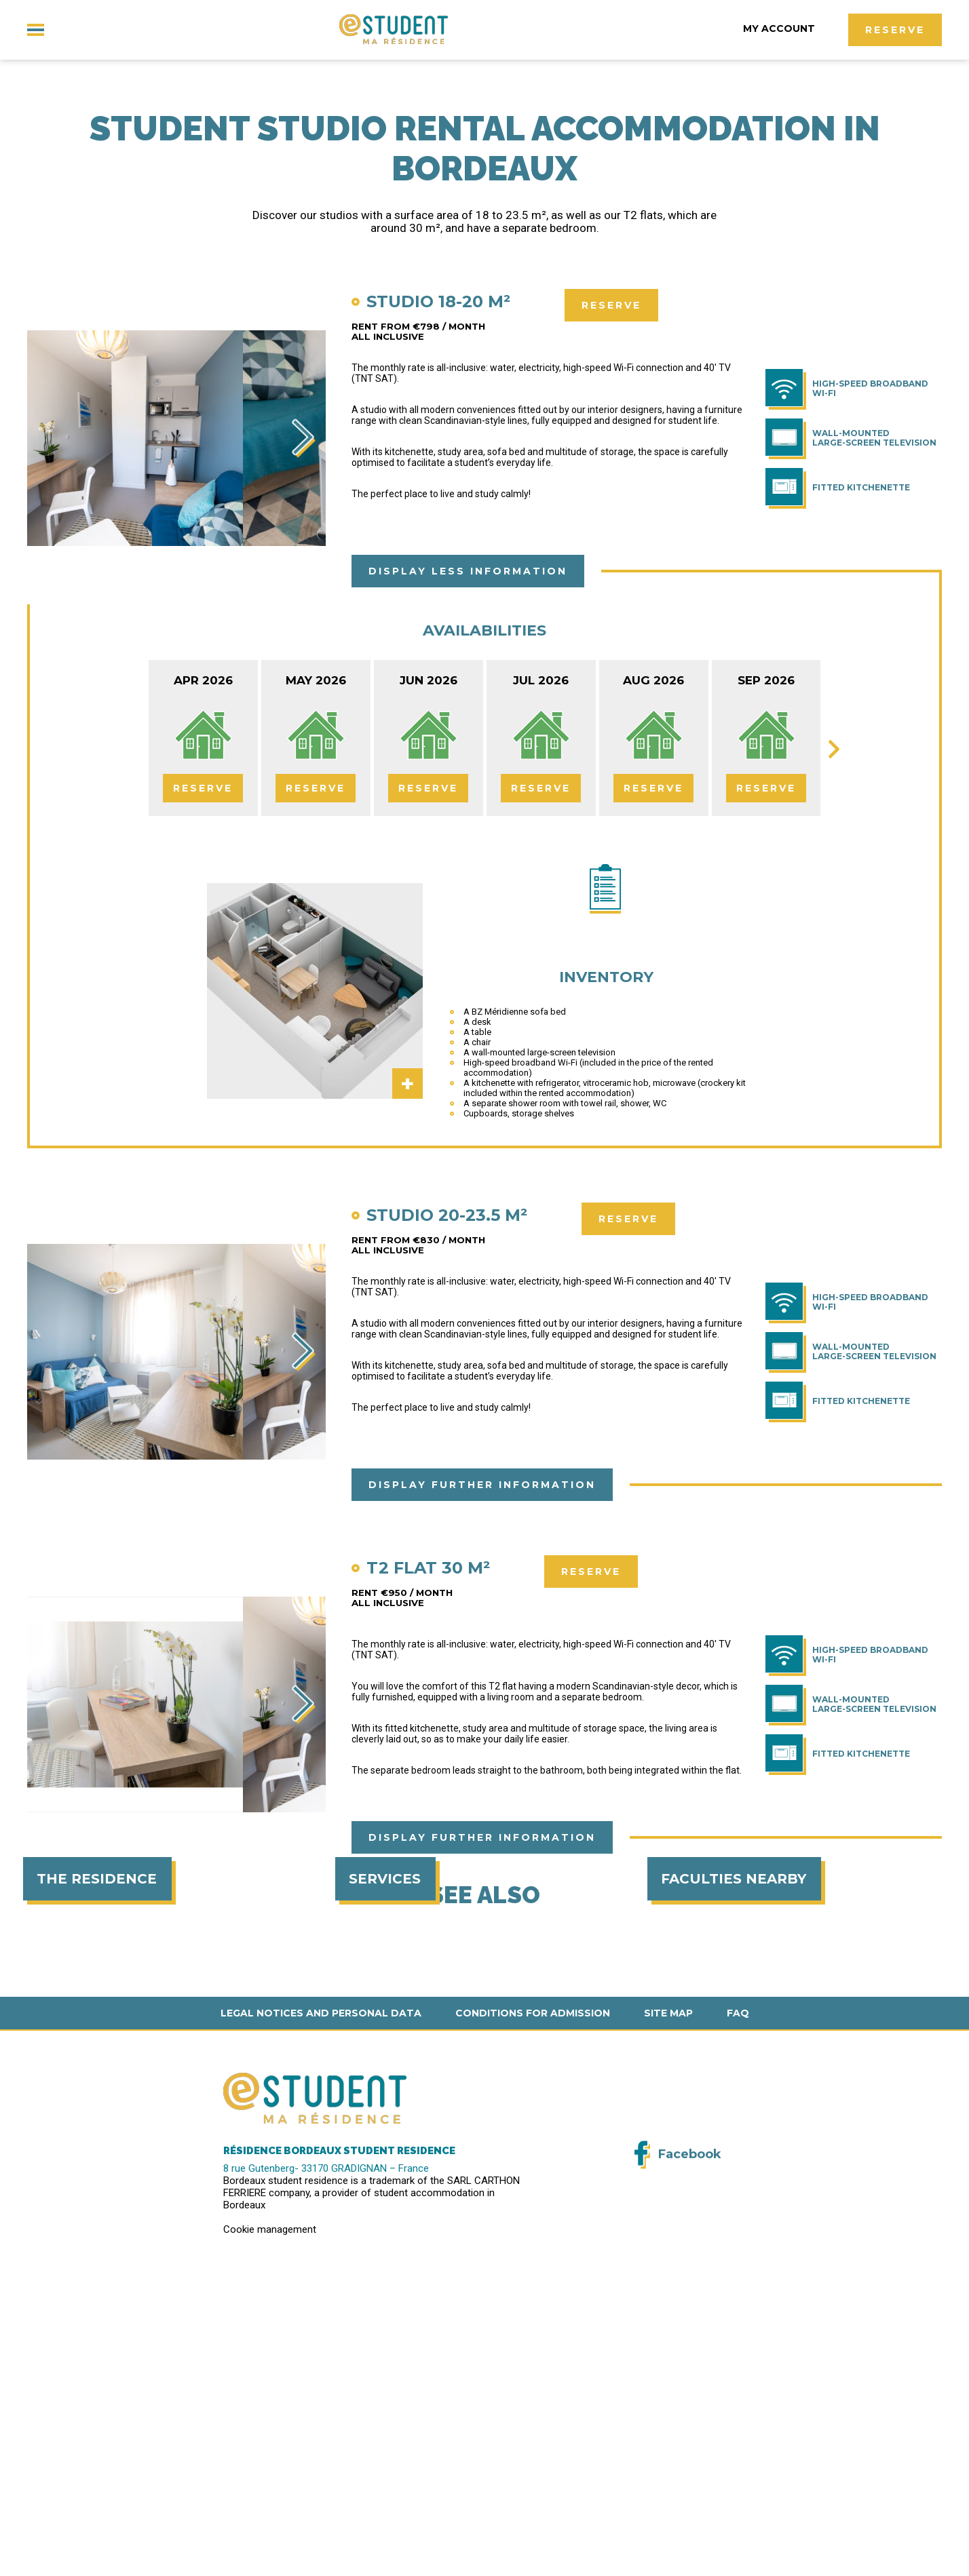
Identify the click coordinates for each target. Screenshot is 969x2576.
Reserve (895, 30)
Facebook (689, 2452)
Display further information (482, 1485)
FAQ (738, 2311)
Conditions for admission (532, 2311)
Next (305, 440)
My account (780, 28)
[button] (20, 2561)
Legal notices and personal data (321, 2311)
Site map (668, 2311)
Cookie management (269, 2528)
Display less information (468, 572)
